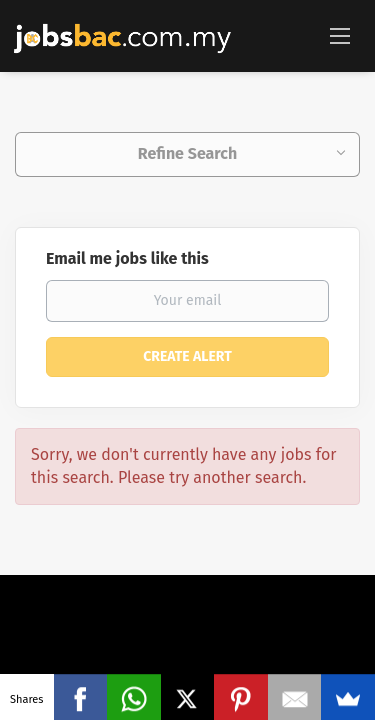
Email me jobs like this (127, 258)
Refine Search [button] (187, 153)
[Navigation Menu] (340, 35)
